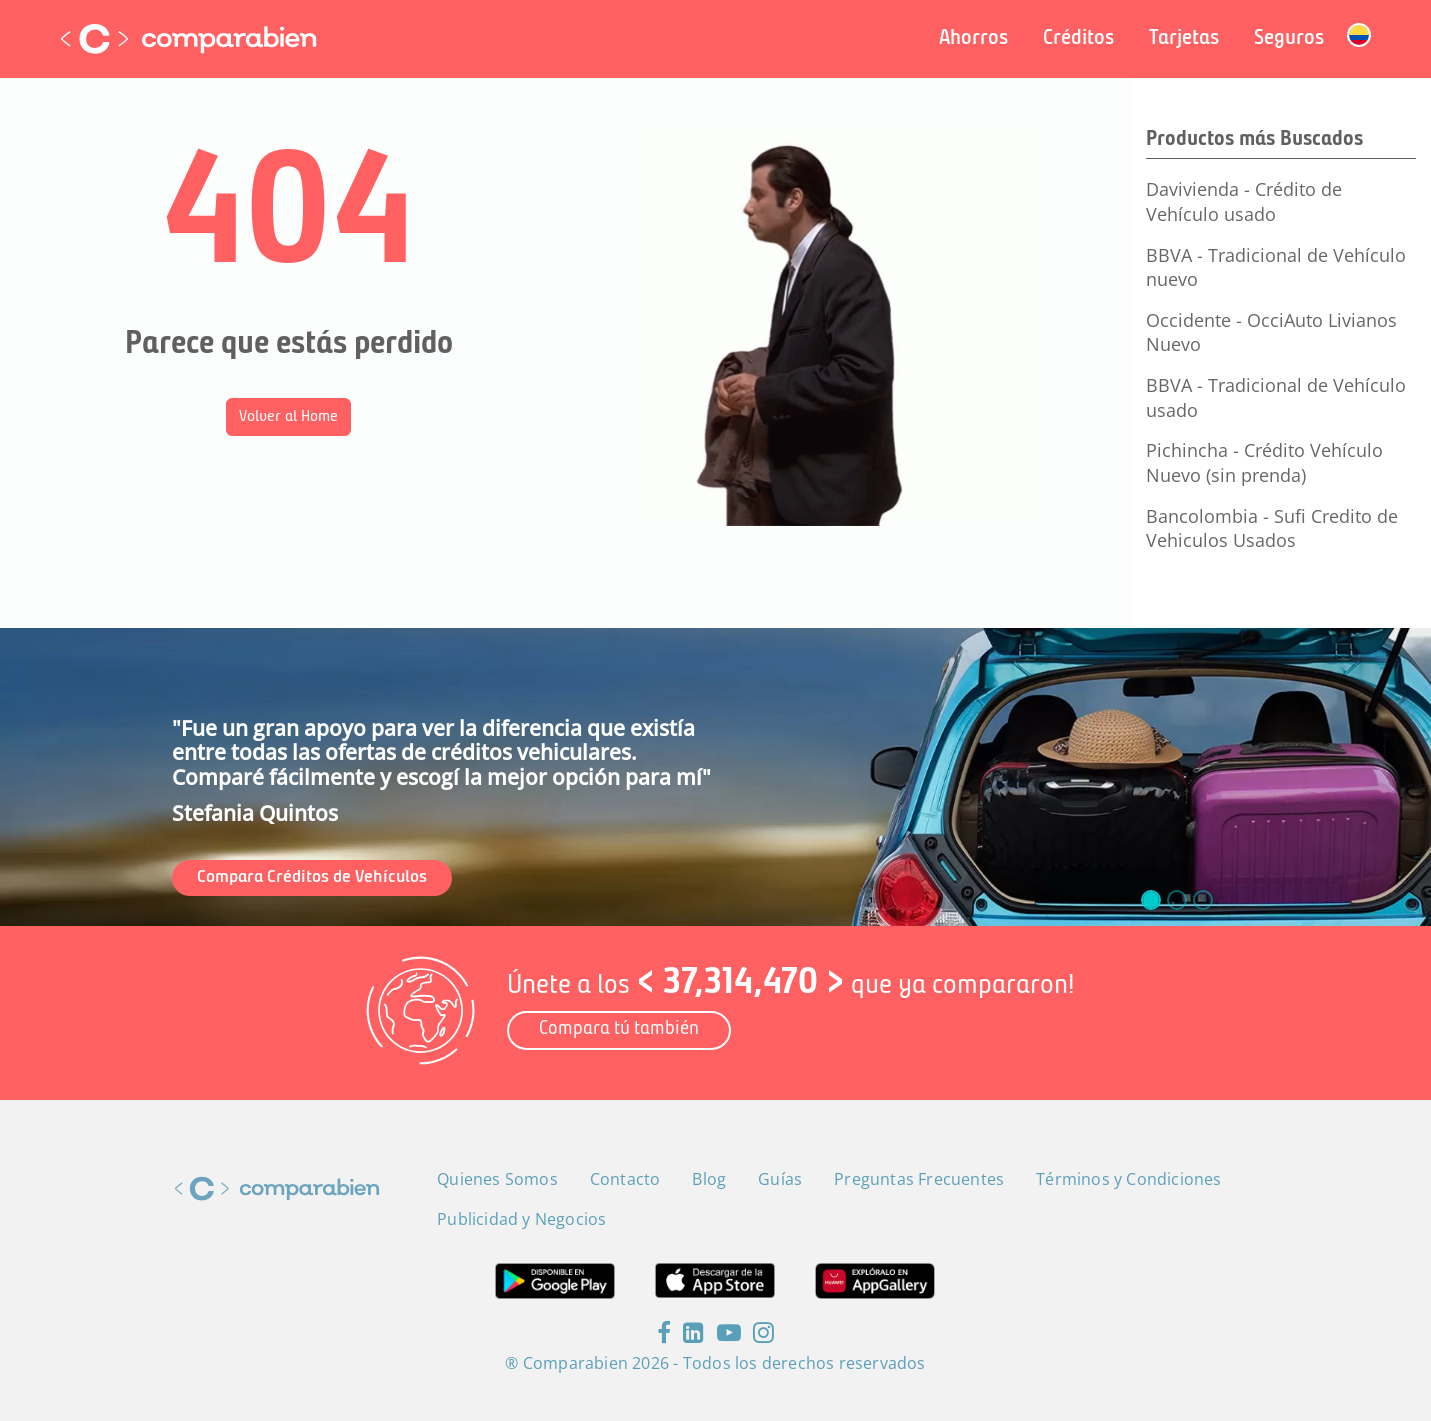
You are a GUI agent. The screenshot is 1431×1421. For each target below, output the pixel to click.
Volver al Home (288, 417)
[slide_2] (1203, 900)
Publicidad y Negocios (521, 1219)
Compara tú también (619, 1029)
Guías (780, 1179)
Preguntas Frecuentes (919, 1179)
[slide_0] (1151, 900)
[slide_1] (1177, 900)
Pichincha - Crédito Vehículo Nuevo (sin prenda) (1264, 462)
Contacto (625, 1179)
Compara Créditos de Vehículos (312, 877)
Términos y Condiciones (1128, 1179)
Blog (709, 1179)
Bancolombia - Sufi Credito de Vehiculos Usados (1272, 528)
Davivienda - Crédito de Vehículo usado (1244, 201)
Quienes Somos (497, 1179)
